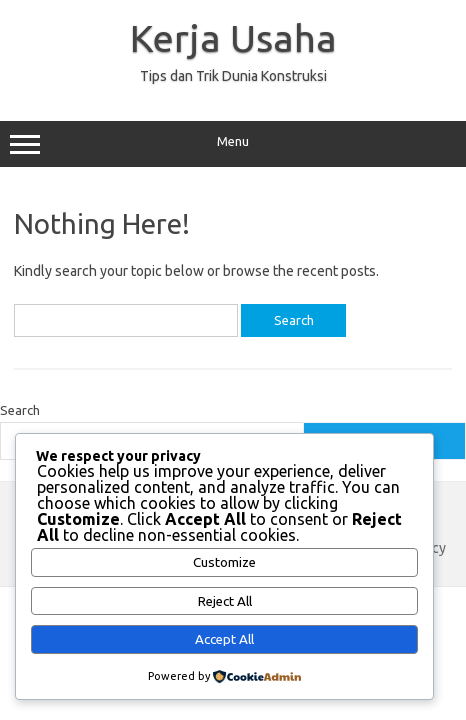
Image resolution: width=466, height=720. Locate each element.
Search (20, 410)
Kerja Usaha (233, 38)
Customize (224, 562)
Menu (233, 144)
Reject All (225, 601)
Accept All (224, 639)
